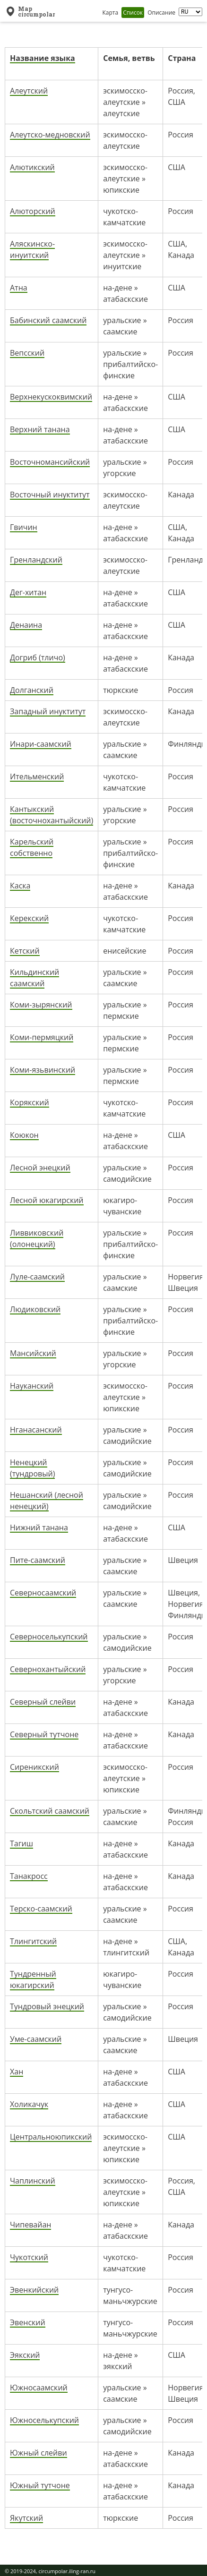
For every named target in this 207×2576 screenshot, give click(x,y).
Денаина (26, 625)
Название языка (42, 58)
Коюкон (24, 1135)
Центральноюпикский (51, 2137)
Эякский (25, 2355)
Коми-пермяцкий (41, 1037)
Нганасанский (36, 1429)
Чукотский (29, 2257)
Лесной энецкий (40, 1167)
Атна (18, 287)
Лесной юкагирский (47, 1200)
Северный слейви (43, 1702)
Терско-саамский (41, 1908)
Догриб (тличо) (37, 657)
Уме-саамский (35, 2039)
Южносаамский (39, 2387)
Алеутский (29, 90)
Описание (161, 13)
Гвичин (23, 527)
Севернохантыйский (48, 1669)
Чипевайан (30, 2224)
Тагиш (21, 1843)
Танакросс (29, 1876)
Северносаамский (43, 1592)
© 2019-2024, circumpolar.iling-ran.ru (50, 2571)
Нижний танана (39, 1527)
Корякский (29, 1102)
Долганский (31, 690)
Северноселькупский (49, 1636)
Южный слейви (38, 2453)
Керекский (29, 918)
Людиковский (35, 1309)
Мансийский (33, 1353)
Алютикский (32, 167)
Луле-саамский (37, 1276)
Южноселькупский (44, 2420)
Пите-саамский (37, 1560)
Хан (16, 2071)
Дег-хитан (28, 592)
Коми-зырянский (41, 1004)
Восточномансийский (50, 462)
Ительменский (37, 776)
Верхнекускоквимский (51, 397)
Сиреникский (34, 1767)
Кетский (25, 951)
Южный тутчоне (40, 2485)
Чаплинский (32, 2180)
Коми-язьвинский (42, 1070)
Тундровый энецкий (47, 2006)
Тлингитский (33, 1941)
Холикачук (29, 2104)
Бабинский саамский (48, 320)
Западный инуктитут (48, 711)
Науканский (31, 1386)
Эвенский (27, 2322)
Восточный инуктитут (50, 494)
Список (133, 13)
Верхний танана (40, 429)
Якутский (26, 2518)
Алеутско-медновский (50, 134)
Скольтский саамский (49, 1811)
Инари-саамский (40, 744)
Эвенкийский (34, 2290)
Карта (110, 13)
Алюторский (32, 211)
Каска (20, 885)
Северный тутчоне (44, 1734)
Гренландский (36, 559)
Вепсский (27, 353)
